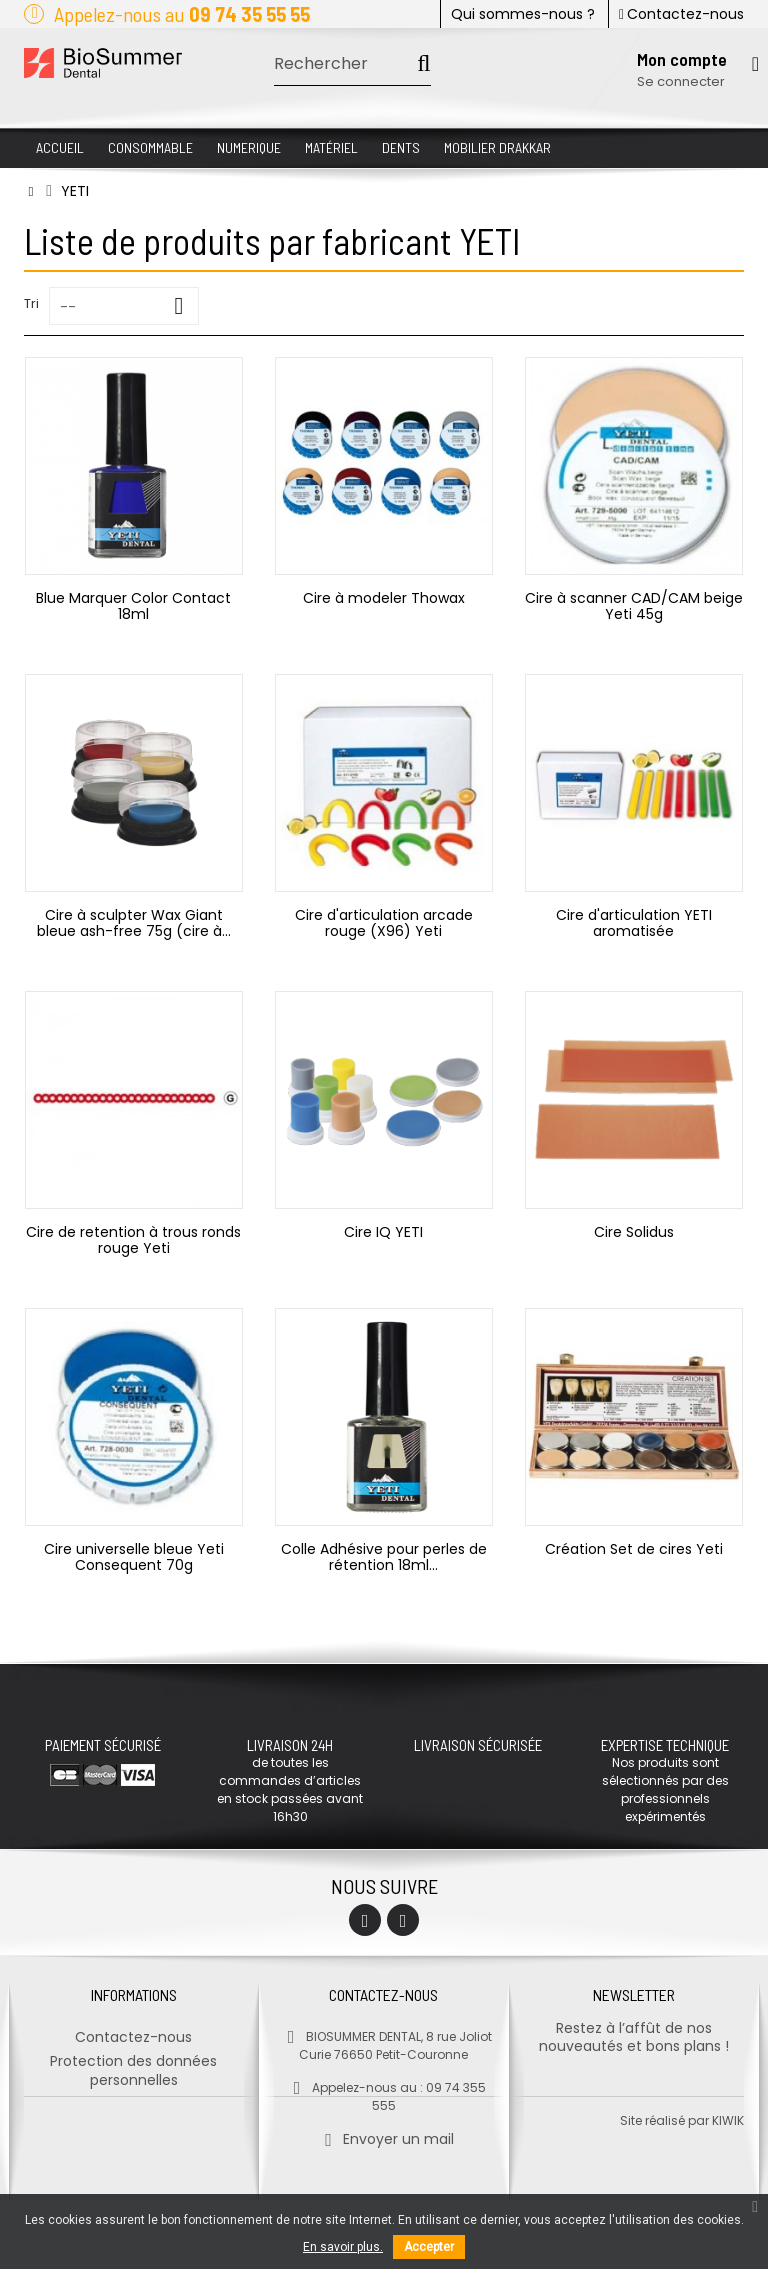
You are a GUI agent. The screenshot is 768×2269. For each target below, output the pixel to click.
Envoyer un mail (383, 2130)
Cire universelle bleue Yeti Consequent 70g (134, 1557)
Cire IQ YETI (383, 1232)
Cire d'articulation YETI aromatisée (634, 923)
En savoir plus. (343, 2247)
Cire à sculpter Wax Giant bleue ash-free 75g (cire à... (134, 923)
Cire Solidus (634, 1232)
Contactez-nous (681, 14)
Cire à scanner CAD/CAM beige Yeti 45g (634, 606)
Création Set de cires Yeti (634, 1549)
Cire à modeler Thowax (384, 598)
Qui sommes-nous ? (523, 14)
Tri (31, 303)
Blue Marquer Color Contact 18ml (133, 606)
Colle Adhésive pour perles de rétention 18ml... (384, 1557)
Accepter (429, 2247)
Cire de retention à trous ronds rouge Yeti (133, 1240)
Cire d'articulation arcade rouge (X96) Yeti (384, 923)
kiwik (728, 2189)
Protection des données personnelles (133, 2061)
